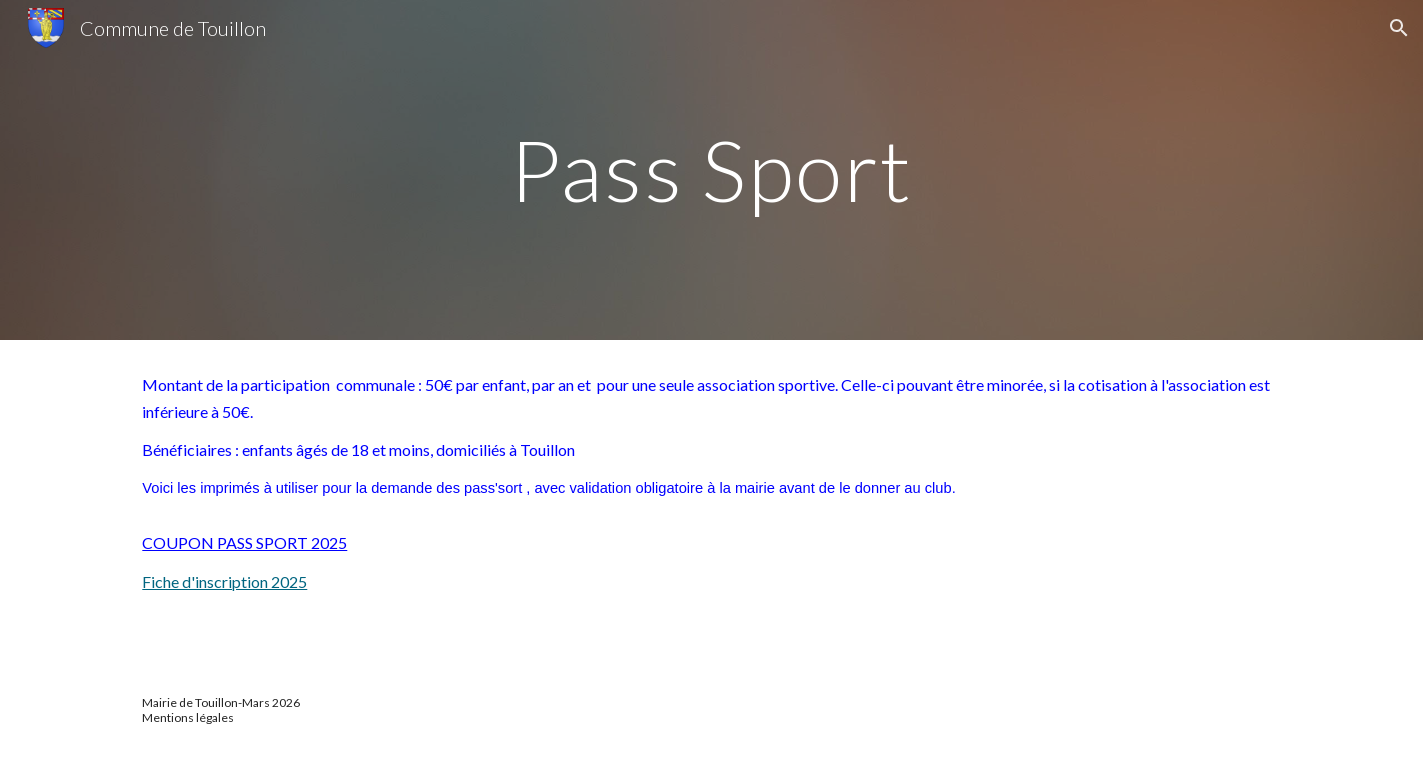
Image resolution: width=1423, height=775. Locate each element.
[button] (1399, 28)
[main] (712, 169)
